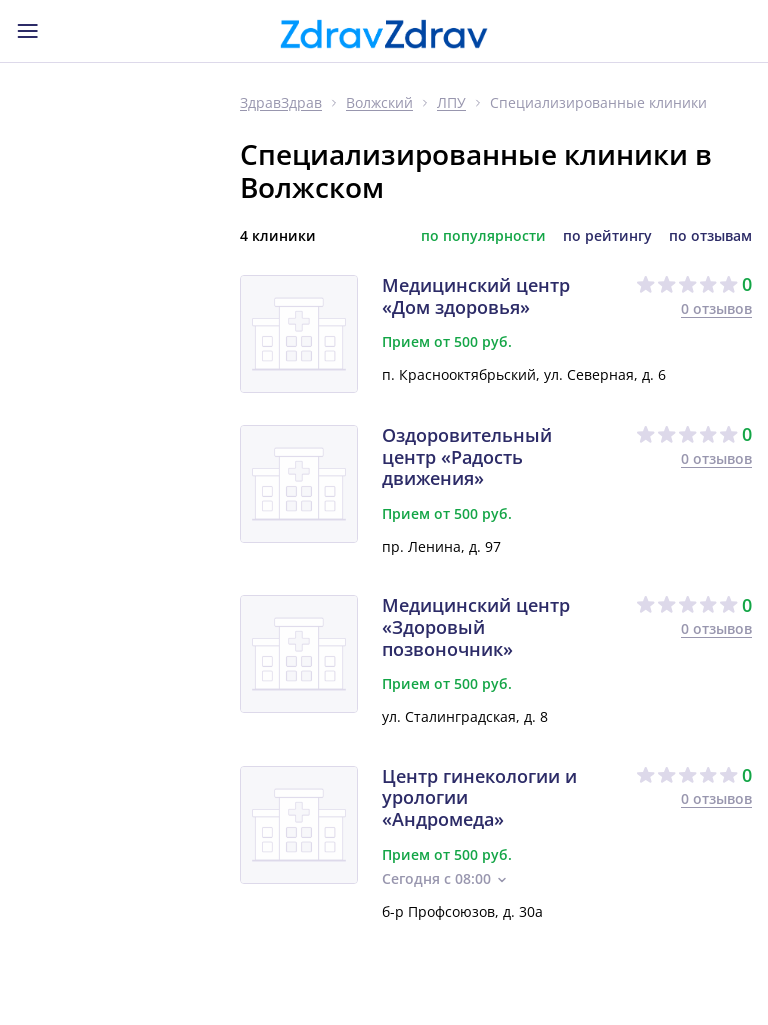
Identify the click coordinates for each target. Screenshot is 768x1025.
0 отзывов (716, 308)
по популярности (483, 236)
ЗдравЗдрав (281, 103)
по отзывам (710, 236)
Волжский (379, 103)
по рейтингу (607, 236)
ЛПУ (451, 103)
